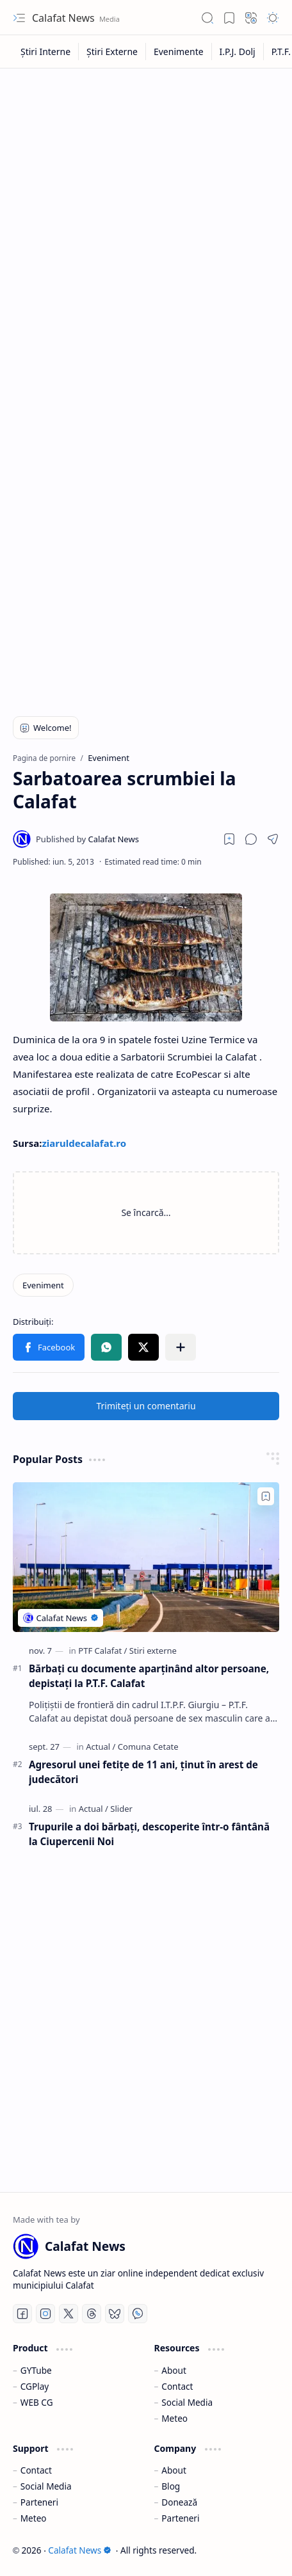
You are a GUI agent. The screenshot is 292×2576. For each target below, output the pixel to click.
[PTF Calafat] (102, 1650)
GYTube (36, 2370)
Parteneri (39, 2502)
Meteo (174, 2418)
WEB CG (36, 2402)
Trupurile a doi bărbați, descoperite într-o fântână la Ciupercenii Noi (149, 1834)
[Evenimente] (179, 51)
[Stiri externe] (153, 1650)
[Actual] (100, 1746)
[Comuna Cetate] (148, 1746)
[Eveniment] (43, 1285)
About (173, 2370)
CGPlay (34, 2386)
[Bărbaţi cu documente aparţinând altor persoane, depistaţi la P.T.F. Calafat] (146, 1557)
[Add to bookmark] (265, 1496)
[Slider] (121, 1808)
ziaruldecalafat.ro (84, 1143)
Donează (179, 2502)
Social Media (187, 2402)
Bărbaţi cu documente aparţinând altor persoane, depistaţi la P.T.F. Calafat (149, 1676)
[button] (19, 18)
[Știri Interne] (46, 51)
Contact (177, 2386)
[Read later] (229, 839)
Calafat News (64, 18)
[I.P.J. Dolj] (238, 51)
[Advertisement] (146, 227)
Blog (170, 2486)
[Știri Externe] (112, 51)
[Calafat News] (87, 839)
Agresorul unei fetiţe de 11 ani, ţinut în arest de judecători (143, 1772)
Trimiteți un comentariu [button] (145, 1406)
